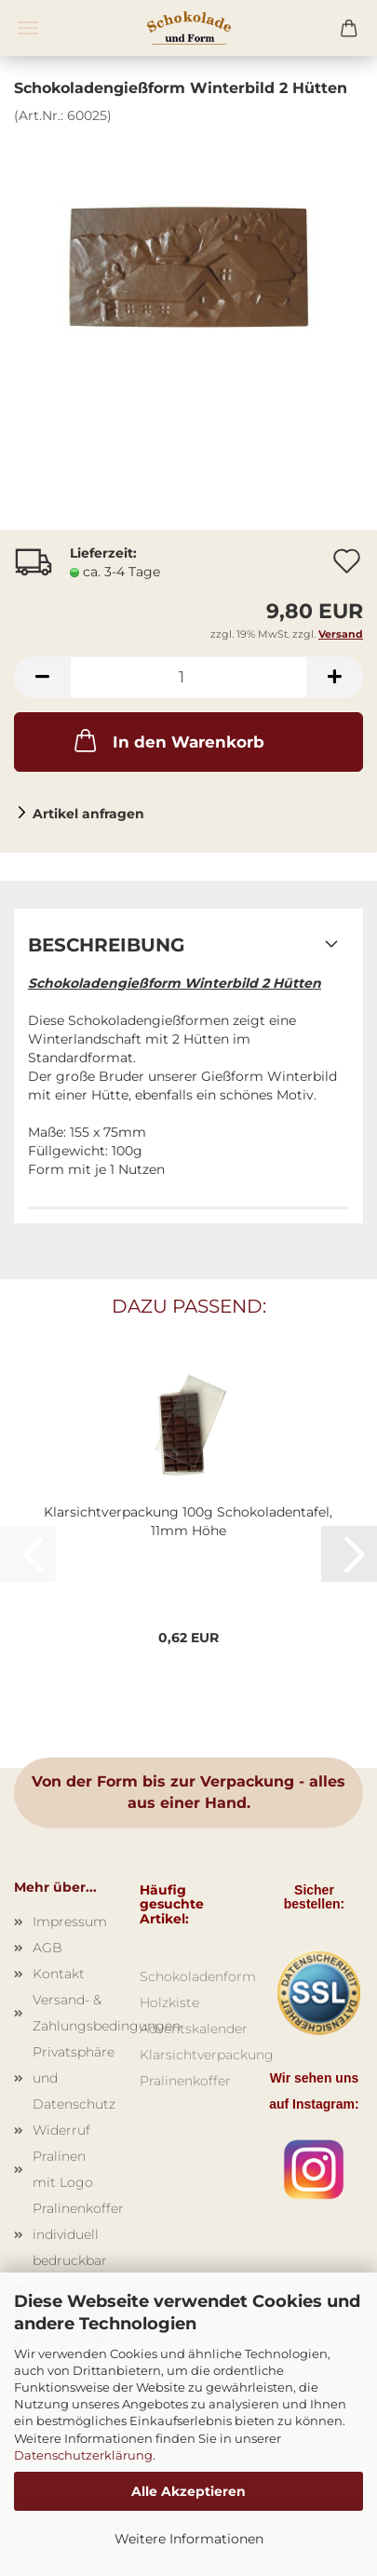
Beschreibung (106, 945)
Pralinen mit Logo (63, 2169)
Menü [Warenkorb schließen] (28, 28)
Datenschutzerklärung (83, 2455)
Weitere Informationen (188, 2538)
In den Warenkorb (167, 740)
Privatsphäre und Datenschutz (72, 2077)
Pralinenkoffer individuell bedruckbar (72, 2234)
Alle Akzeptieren (188, 2491)
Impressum (70, 1921)
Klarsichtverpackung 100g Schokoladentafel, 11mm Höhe (188, 1521)
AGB (47, 1947)
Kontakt (59, 1973)
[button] (42, 677)
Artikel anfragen (88, 813)
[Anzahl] (188, 677)
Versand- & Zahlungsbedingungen (72, 2012)
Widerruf (61, 2130)
